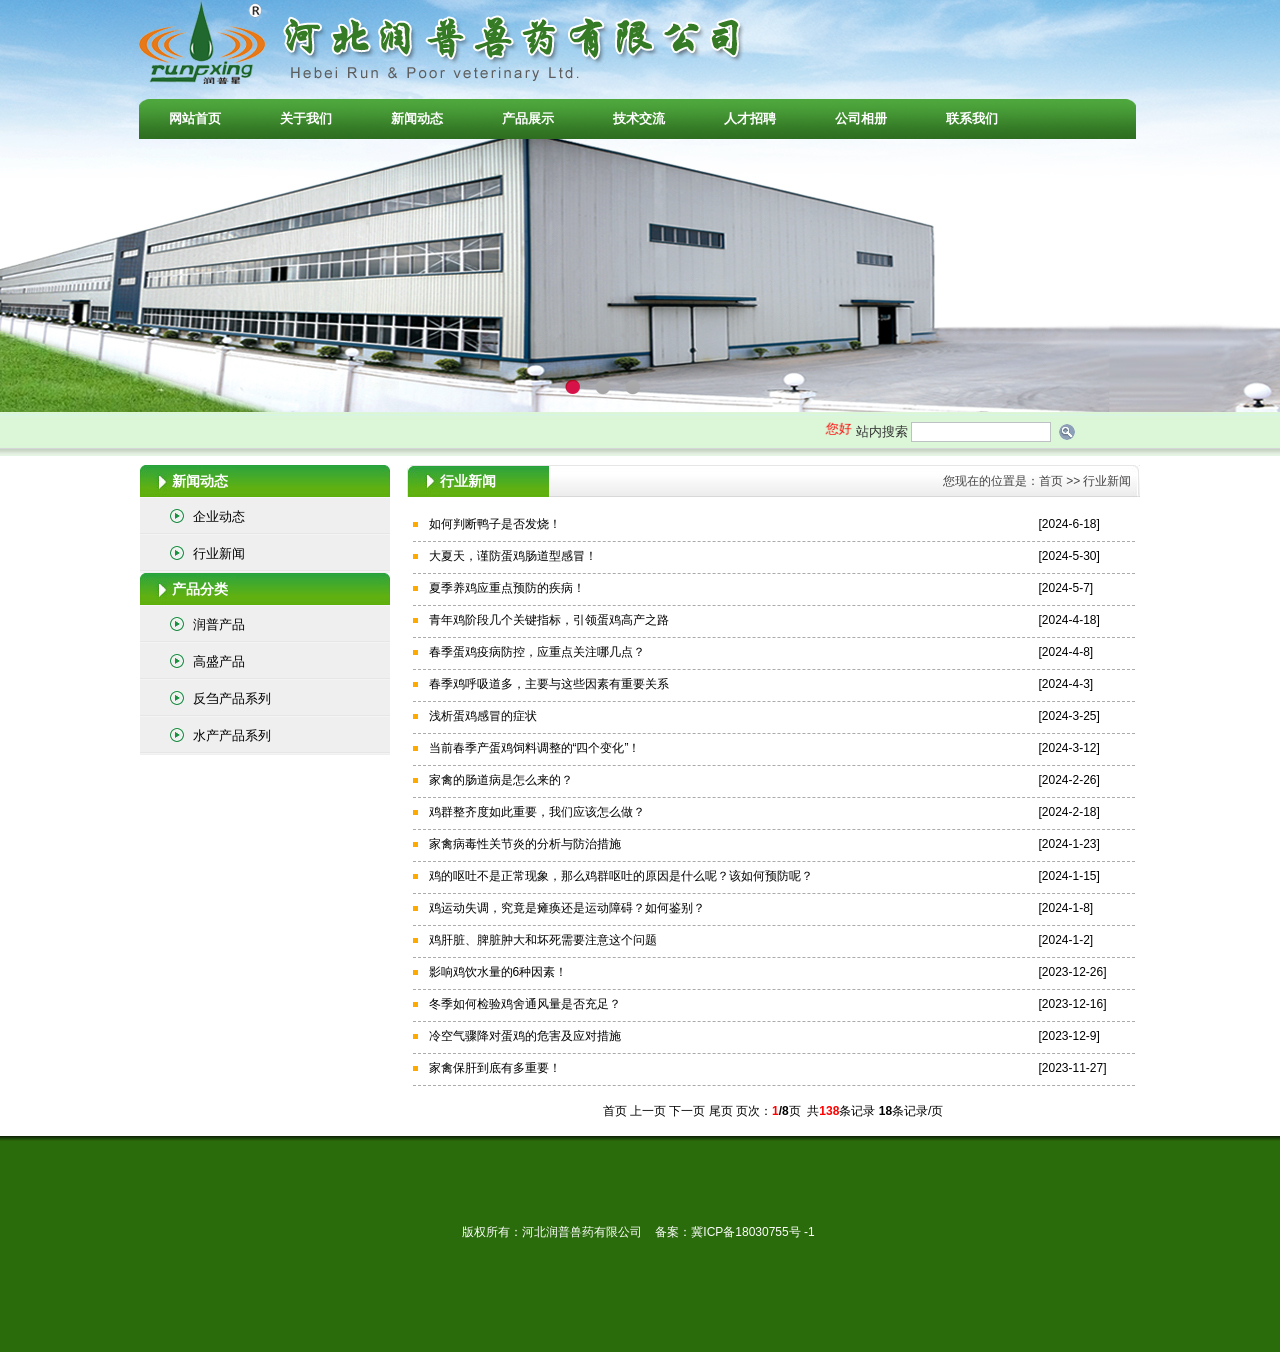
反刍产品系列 (232, 698)
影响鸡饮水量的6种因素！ (498, 972)
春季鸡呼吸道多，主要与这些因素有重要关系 (549, 684)
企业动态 (219, 516)
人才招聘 (750, 118)
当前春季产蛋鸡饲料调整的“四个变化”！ (535, 748)
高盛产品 (219, 661)
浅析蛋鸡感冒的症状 (483, 716)
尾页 (721, 1111)
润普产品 (219, 624)
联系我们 (972, 118)
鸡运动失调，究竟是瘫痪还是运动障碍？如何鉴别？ (567, 908)
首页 (1051, 481)
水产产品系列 (232, 735)
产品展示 (528, 118)
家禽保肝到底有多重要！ (495, 1068)
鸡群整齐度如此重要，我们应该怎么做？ (537, 812)
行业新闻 (219, 553)
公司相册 (861, 118)
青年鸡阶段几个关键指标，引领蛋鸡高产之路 (549, 620)
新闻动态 (417, 118)
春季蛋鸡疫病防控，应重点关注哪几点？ (537, 652)
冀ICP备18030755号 (747, 1232)
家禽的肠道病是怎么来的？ (501, 780)
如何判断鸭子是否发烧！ (495, 524)
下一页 (687, 1111)
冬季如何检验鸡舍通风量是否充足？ (525, 1004)
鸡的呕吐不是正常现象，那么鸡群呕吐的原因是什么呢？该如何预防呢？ (621, 876)
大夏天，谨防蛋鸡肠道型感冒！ (513, 556)
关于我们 (306, 118)
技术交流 (639, 118)
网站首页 (195, 118)
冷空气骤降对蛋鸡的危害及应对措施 (525, 1036)
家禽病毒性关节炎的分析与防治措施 (525, 844)
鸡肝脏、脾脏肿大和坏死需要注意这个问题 (543, 940)
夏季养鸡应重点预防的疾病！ (507, 588)
